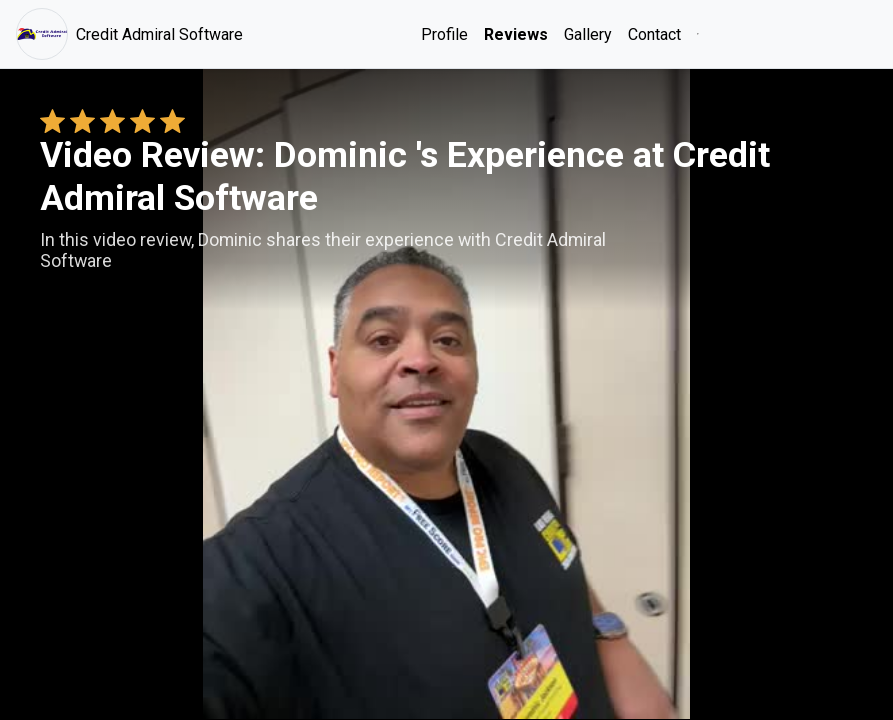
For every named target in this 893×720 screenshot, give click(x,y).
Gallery (588, 34)
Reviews (516, 34)
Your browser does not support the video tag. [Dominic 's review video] (446, 394)
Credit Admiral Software (129, 34)
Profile (444, 34)
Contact (654, 34)
